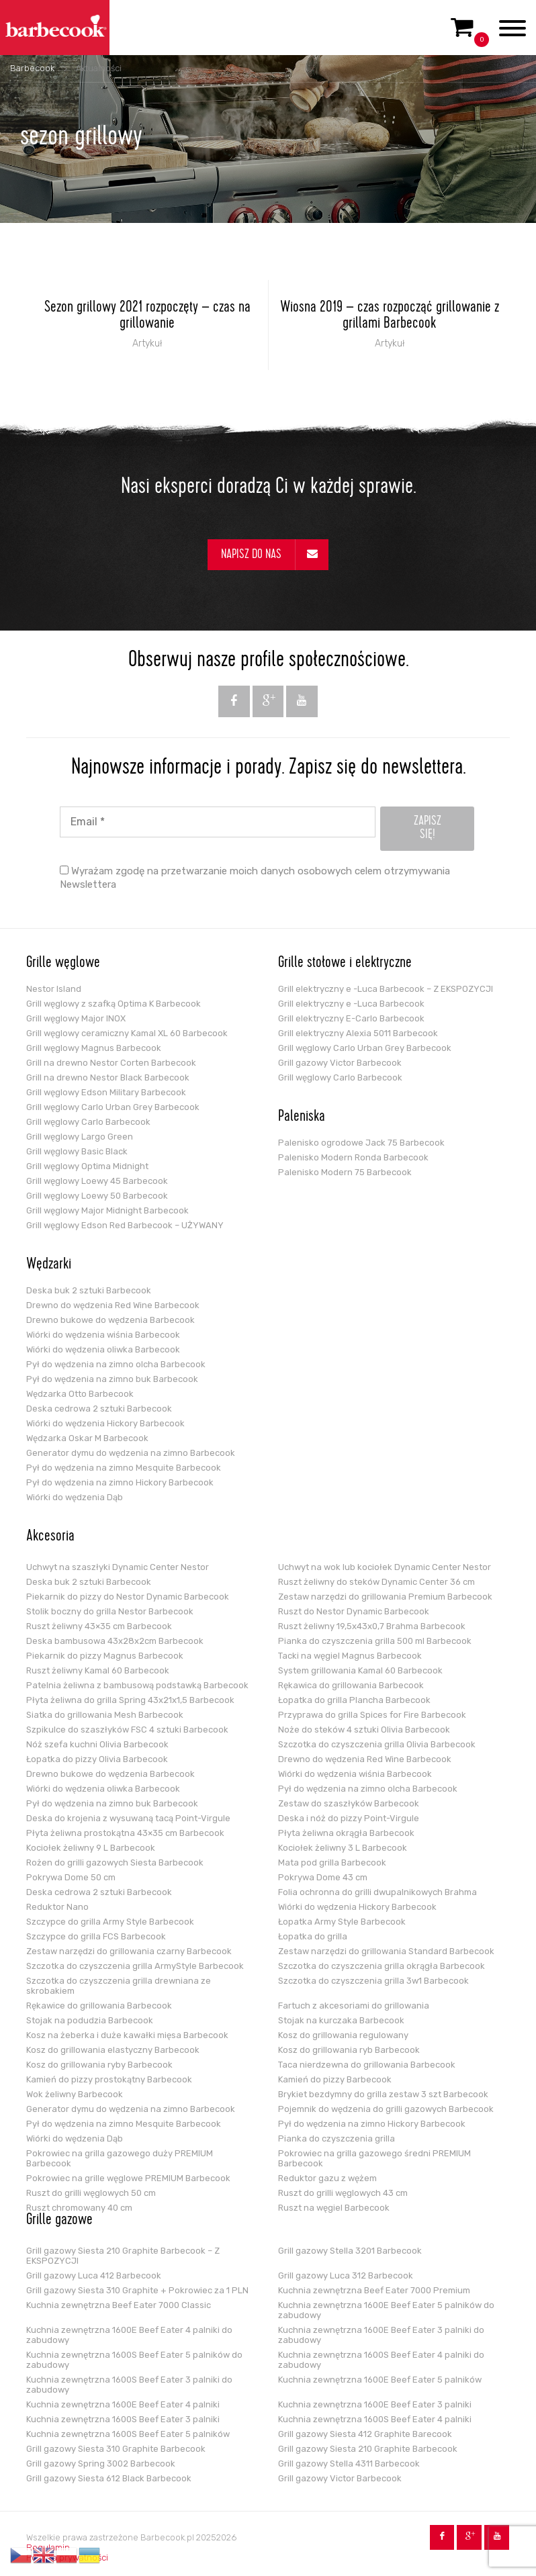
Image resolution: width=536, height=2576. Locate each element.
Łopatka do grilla (312, 1936)
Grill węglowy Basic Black (77, 1151)
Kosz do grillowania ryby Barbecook (99, 2065)
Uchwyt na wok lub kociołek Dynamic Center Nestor (384, 1567)
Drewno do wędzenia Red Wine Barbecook (112, 1305)
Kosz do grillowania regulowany (343, 2035)
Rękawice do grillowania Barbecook (99, 2005)
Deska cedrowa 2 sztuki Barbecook (99, 1409)
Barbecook (32, 68)
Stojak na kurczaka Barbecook (341, 2020)
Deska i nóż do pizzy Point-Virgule (348, 1818)
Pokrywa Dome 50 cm (71, 1877)
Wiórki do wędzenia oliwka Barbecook (103, 1349)
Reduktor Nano (57, 1907)
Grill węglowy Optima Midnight (87, 1166)
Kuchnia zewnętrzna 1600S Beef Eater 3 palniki (123, 2419)
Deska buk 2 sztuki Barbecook (88, 1290)
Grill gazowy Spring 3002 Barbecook (100, 2463)
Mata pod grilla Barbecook (332, 1862)
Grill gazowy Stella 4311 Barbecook (349, 2463)
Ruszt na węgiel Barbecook (334, 2208)
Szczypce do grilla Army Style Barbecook (110, 1922)
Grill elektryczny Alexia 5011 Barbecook (358, 1033)
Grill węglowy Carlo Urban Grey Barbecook (112, 1107)
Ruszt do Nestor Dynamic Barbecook (353, 1611)
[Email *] (217, 822)
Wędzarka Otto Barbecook (80, 1394)
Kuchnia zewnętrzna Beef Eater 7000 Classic (118, 2305)
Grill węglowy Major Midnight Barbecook (107, 1210)
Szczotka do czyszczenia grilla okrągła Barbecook (381, 1966)
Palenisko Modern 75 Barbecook (345, 1172)
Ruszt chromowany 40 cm (79, 2208)
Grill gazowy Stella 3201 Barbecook (350, 2251)
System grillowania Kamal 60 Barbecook (360, 1670)
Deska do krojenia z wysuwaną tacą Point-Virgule (128, 1818)
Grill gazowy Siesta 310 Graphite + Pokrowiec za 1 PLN (137, 2290)
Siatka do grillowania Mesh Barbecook (104, 1715)
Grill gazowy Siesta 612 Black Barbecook (108, 2478)
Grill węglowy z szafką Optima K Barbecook (113, 1004)
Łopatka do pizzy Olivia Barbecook (97, 1759)
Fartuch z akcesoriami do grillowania (353, 2005)
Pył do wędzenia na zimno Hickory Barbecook (120, 1482)
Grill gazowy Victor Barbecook (340, 1063)
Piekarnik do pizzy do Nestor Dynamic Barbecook (127, 1597)
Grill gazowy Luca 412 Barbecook (93, 2275)
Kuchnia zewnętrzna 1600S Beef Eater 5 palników (128, 2434)
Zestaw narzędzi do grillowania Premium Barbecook (385, 1597)
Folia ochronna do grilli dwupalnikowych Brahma (377, 1892)
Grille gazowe (59, 2221)
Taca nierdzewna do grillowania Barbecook (366, 2065)
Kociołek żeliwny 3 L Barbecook (342, 1848)
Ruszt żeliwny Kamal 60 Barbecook (97, 1670)
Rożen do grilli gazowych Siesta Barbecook (115, 1862)
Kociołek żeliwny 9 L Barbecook (90, 1848)
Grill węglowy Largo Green (79, 1137)
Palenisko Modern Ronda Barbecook (353, 1157)
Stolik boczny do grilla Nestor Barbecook (109, 1611)
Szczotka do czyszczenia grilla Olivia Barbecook (377, 1744)
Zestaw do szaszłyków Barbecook (348, 1803)
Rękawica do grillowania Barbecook (351, 1685)
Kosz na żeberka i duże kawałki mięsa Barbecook (127, 2035)
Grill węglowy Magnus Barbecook (93, 1048)
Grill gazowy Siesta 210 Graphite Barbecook (367, 2449)
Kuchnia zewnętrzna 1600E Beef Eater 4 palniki (123, 2404)
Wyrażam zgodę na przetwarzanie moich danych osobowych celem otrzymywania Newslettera (255, 877)
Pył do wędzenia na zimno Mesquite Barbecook (123, 1468)
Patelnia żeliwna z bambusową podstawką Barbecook (137, 1685)
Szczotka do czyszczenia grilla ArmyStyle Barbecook (135, 1966)
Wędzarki (48, 1265)
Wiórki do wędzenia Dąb (74, 1497)
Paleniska (301, 1117)
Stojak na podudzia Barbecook (89, 2020)
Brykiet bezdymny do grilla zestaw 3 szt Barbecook (383, 2094)
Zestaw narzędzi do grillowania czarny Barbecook (129, 1951)
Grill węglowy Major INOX (76, 1018)
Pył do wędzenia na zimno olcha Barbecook (116, 1364)
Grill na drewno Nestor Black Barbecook (107, 1077)
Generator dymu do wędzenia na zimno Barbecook (130, 1453)
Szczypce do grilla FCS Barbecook (96, 1936)
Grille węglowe (63, 964)
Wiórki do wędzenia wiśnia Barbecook (103, 1335)
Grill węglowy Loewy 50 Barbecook (97, 1196)
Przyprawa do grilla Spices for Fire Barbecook (372, 1715)
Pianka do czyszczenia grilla (336, 2138)
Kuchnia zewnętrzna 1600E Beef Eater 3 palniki (375, 2404)
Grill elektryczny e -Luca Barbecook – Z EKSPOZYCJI (385, 989)
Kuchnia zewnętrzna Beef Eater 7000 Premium (374, 2290)
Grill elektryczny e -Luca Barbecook (351, 1004)
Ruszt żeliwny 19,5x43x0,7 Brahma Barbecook (371, 1626)
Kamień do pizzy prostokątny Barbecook (109, 2079)
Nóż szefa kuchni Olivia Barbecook (97, 1744)
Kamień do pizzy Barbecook (335, 2079)
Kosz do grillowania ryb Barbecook (349, 2050)
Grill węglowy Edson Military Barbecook (106, 1092)
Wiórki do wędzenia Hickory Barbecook (105, 1423)
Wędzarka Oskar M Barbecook (87, 1438)
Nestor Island (53, 989)
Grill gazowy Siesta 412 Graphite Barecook (365, 2434)
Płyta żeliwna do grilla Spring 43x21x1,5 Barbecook (130, 1700)
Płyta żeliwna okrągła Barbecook (346, 1833)
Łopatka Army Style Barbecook (342, 1922)
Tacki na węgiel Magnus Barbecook (350, 1656)
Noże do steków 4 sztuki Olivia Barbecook (364, 1729)
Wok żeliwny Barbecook (74, 2094)
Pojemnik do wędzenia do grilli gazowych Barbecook (386, 2109)
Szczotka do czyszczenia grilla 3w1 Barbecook (373, 1981)
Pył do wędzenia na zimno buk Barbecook (112, 1379)
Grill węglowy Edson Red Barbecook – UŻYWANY (125, 1225)
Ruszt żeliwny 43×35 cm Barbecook (99, 1626)
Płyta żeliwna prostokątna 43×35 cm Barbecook (125, 1833)
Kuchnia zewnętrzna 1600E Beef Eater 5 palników (380, 2380)
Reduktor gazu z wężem (327, 2178)
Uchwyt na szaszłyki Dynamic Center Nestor (117, 1567)
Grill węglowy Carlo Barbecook (88, 1122)
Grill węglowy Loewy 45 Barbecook (97, 1181)
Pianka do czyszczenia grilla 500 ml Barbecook (375, 1641)
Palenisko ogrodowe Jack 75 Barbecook (361, 1143)
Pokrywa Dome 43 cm (322, 1877)
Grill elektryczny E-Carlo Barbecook (351, 1018)
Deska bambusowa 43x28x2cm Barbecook (115, 1641)
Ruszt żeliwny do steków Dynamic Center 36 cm (376, 1582)
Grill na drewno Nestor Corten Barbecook (111, 1063)
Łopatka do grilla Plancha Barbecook (354, 1700)
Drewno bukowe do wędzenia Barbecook (110, 1320)
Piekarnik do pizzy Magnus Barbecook (104, 1656)
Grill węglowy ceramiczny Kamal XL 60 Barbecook (127, 1033)
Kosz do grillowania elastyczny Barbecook (112, 2050)
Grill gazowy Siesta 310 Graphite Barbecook (116, 2449)
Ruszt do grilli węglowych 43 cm (343, 2193)
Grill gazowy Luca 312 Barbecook (345, 2275)
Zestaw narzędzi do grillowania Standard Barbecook (386, 1951)
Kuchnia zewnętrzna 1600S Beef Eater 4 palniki (375, 2419)
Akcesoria (50, 1537)
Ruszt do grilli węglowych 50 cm (91, 2193)
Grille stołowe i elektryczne (345, 964)
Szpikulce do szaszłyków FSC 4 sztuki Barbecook (127, 1729)
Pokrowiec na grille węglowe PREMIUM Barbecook (128, 2178)
